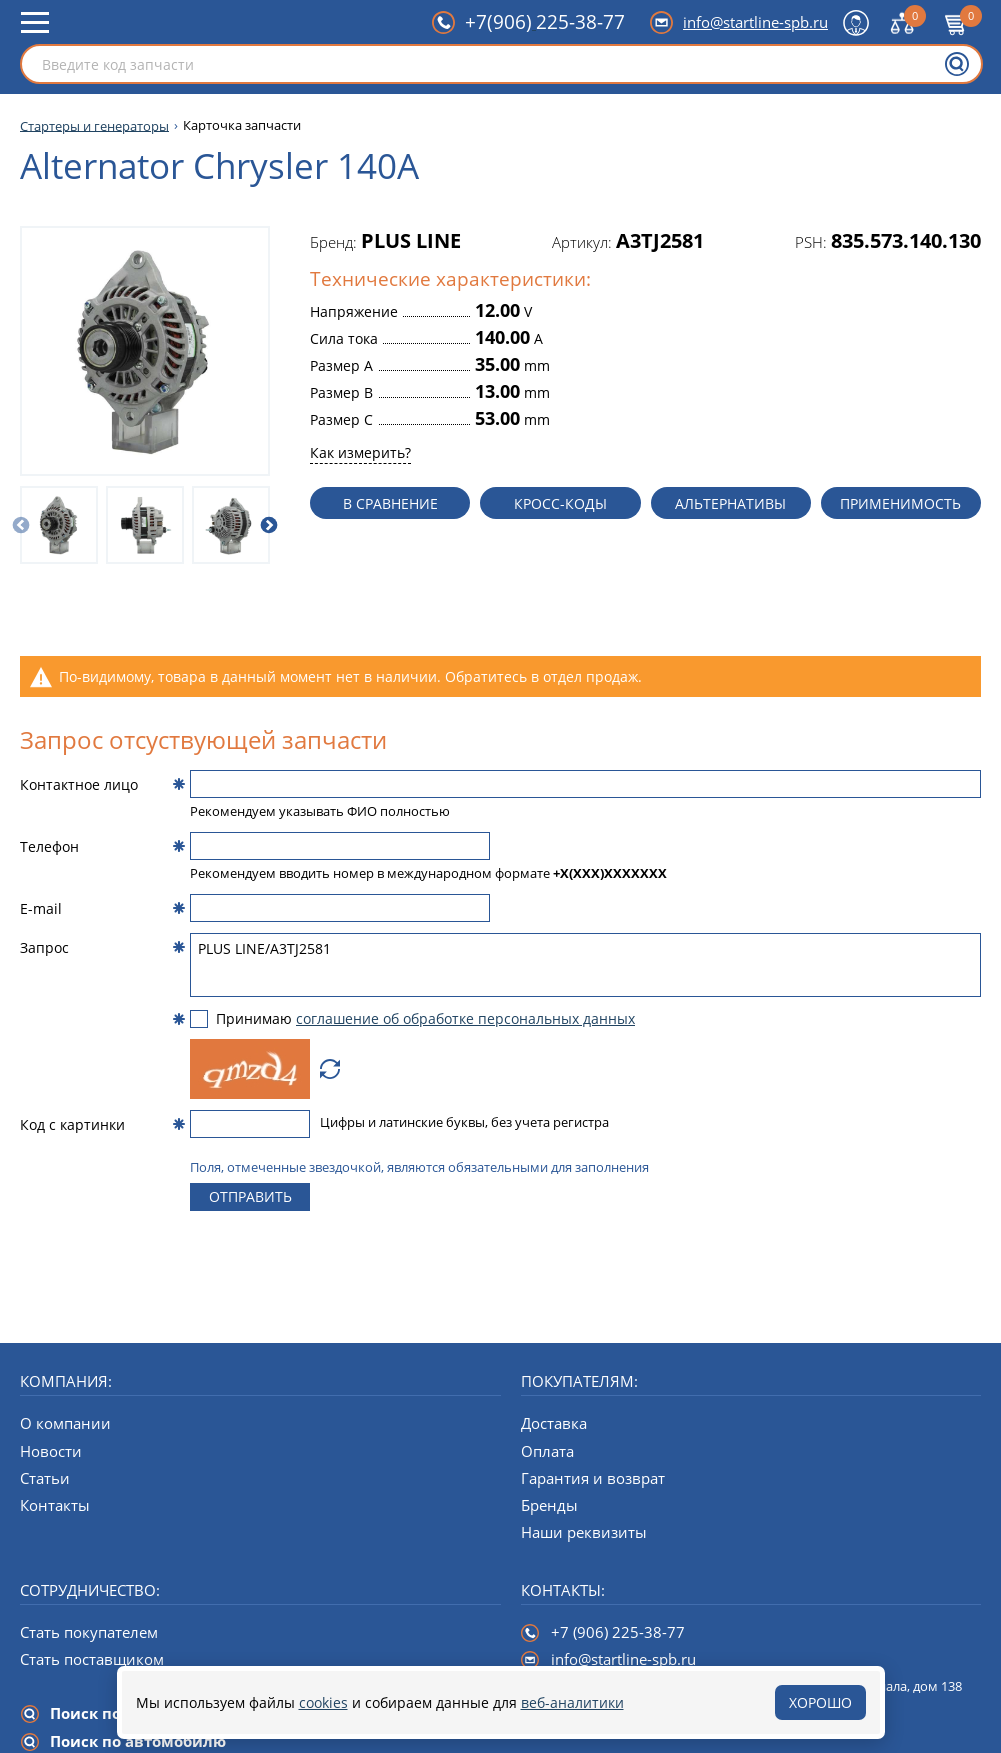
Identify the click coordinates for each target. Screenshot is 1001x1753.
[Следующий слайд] (269, 525)
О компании (65, 1423)
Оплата (547, 1451)
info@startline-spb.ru (755, 22)
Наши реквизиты (584, 1532)
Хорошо (820, 1702)
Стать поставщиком (92, 1659)
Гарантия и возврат (593, 1478)
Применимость (900, 503)
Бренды (549, 1505)
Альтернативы (730, 503)
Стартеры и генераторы (94, 125)
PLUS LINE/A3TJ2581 (585, 965)
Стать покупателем (89, 1632)
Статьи (45, 1478)
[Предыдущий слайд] (21, 525)
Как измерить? (360, 452)
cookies (323, 1702)
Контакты (55, 1505)
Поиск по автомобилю (138, 1741)
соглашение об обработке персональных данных (465, 1018)
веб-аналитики (572, 1702)
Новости (51, 1451)
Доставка (554, 1423)
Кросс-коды (560, 503)
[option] (59, 525)
